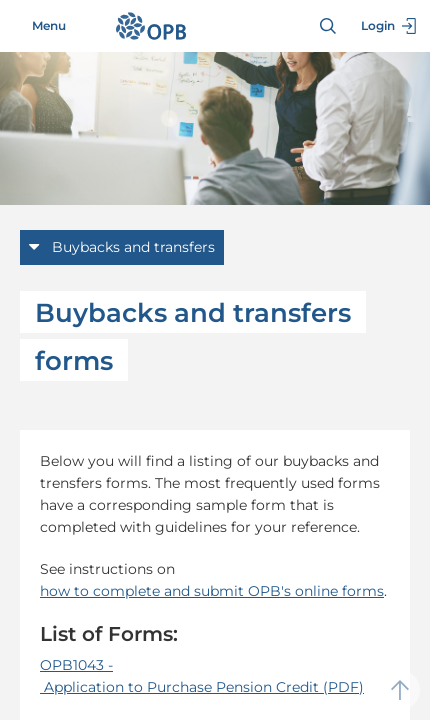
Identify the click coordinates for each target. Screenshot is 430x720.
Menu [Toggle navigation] (38, 26)
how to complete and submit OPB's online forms (212, 591)
